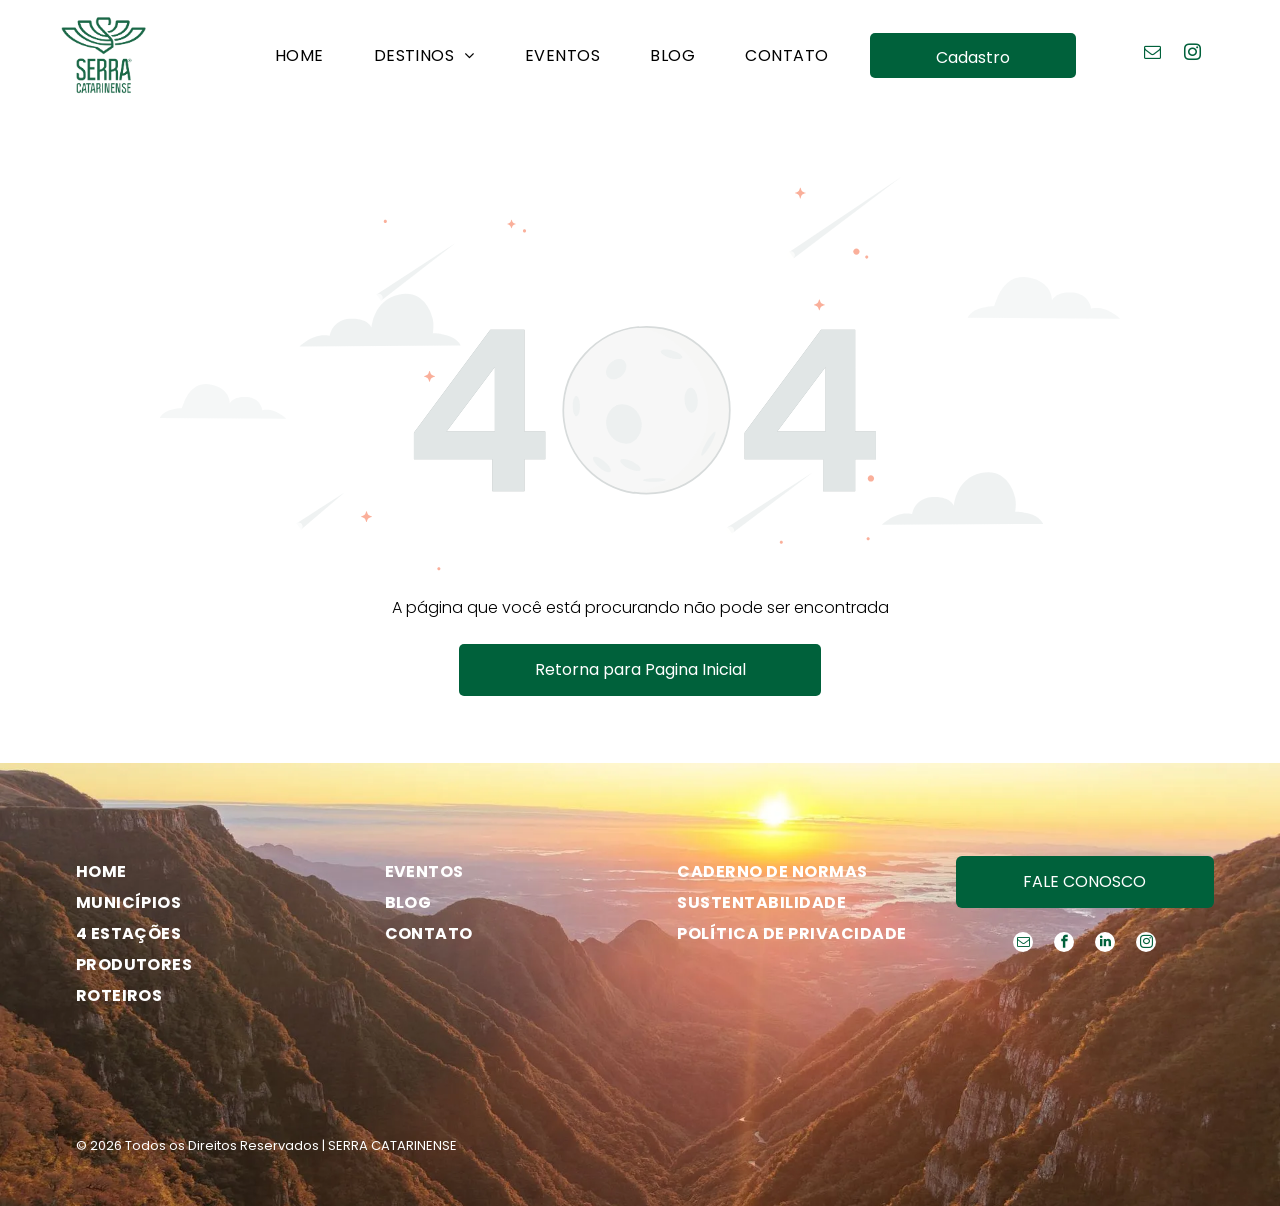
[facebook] (1064, 944)
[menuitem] (299, 55)
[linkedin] (1105, 944)
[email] (1152, 55)
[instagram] (1192, 55)
